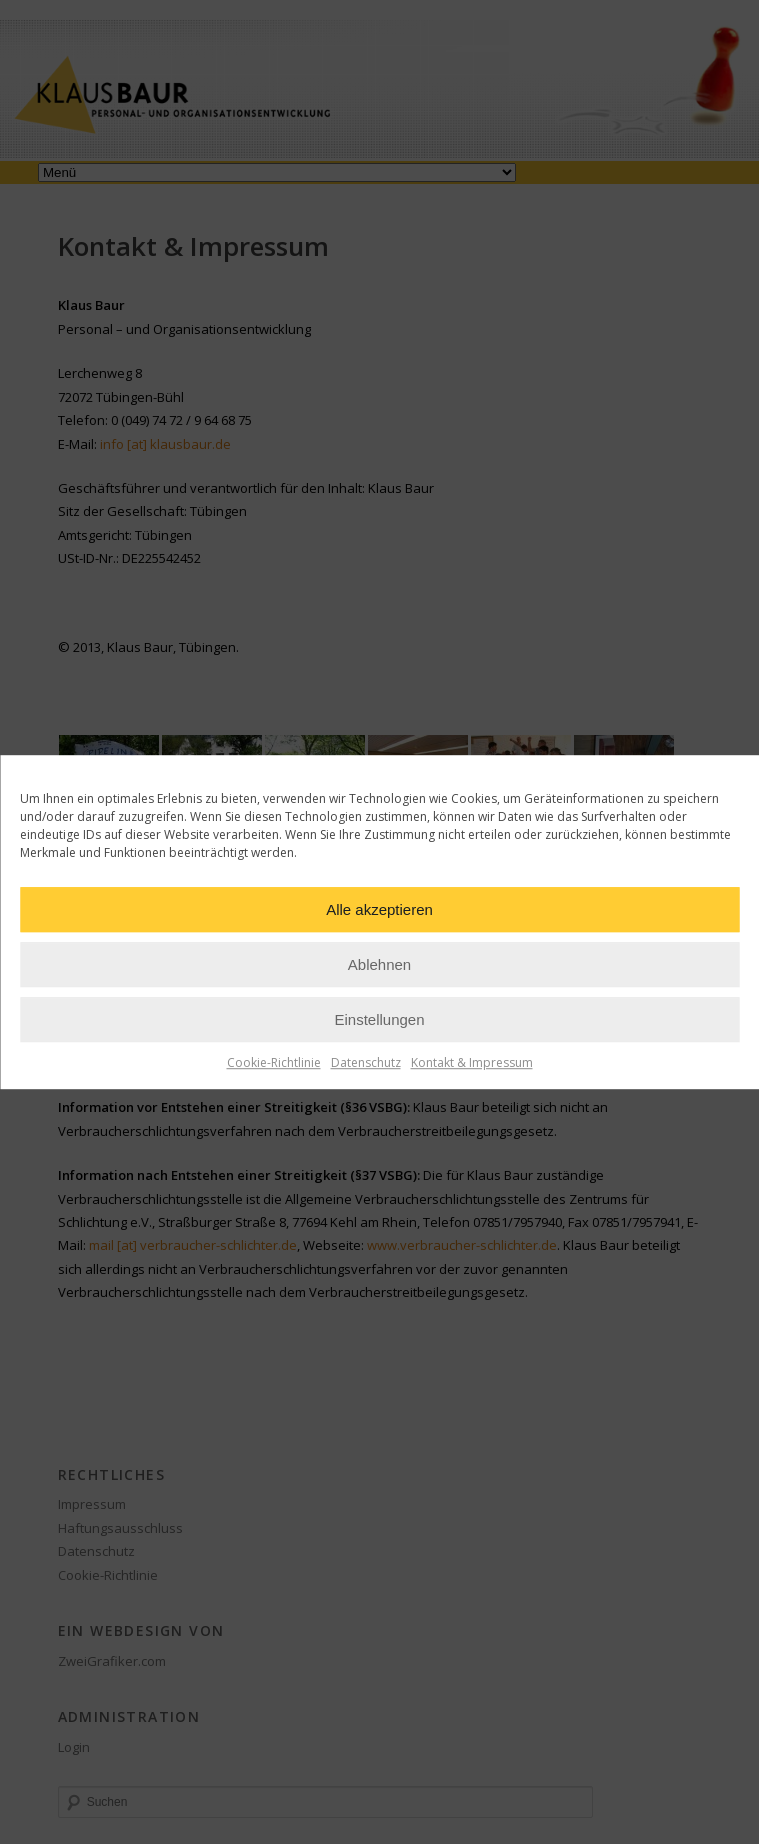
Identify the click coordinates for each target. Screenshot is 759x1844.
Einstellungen (379, 1019)
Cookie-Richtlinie (274, 1062)
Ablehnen (379, 964)
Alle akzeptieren (379, 909)
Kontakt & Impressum (472, 1062)
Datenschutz (366, 1062)
